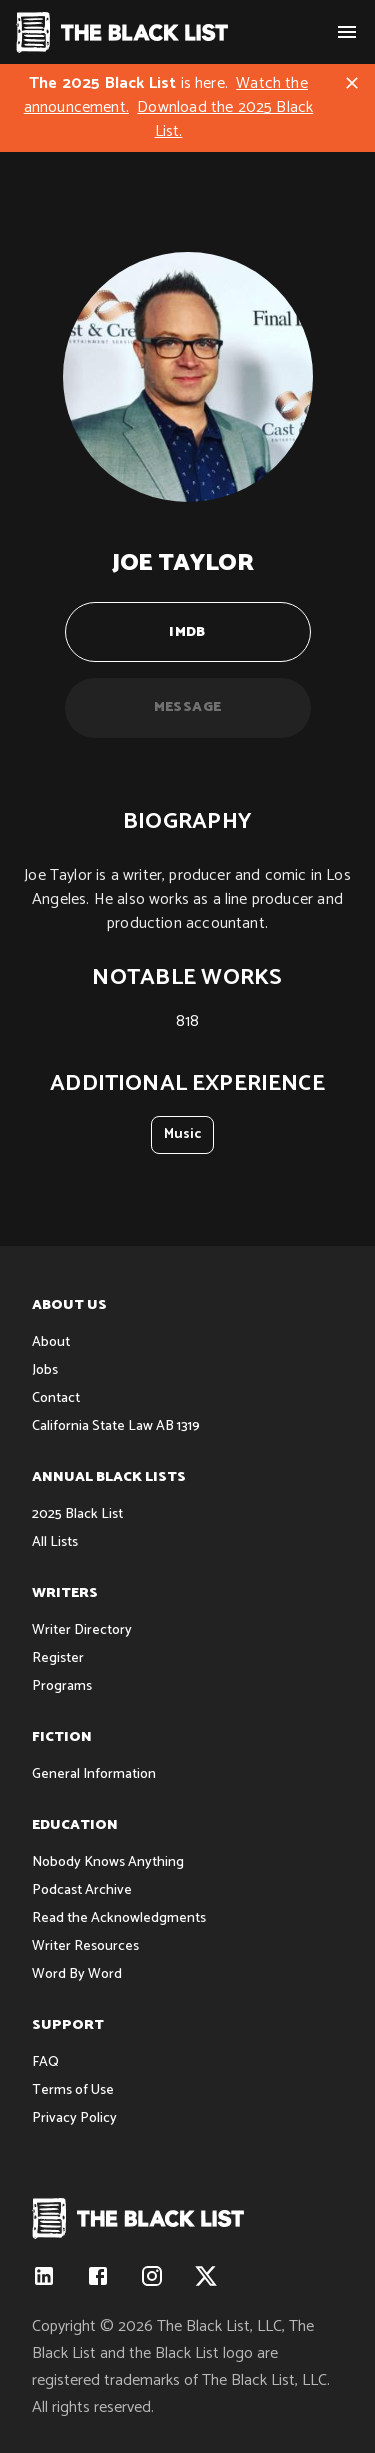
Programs (62, 1686)
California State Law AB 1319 (116, 1426)
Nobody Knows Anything (108, 1862)
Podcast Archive (82, 1890)
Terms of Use (73, 2090)
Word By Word (77, 1974)
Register (58, 1658)
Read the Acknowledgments (119, 1918)
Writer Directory (82, 1630)
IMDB (188, 632)
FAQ (45, 2062)
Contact (56, 1398)
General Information (94, 1774)
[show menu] (347, 32)
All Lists (55, 1542)
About (51, 1342)
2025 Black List (77, 1514)
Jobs (45, 1370)
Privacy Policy (74, 2118)
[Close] (352, 83)
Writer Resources (85, 1946)
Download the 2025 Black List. (225, 119)
